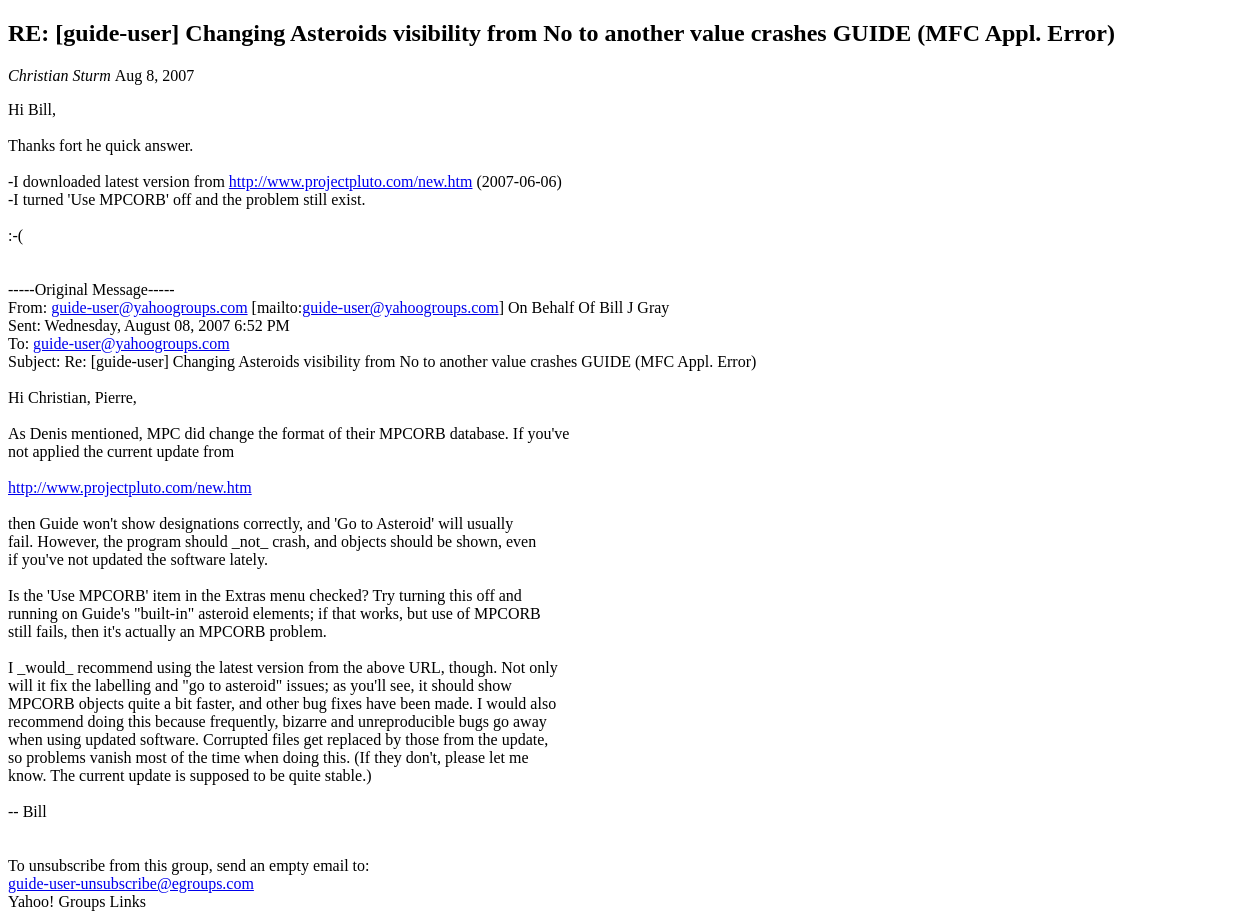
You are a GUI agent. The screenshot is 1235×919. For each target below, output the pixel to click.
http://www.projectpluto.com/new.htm (351, 181)
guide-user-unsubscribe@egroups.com (131, 883)
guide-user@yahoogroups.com (149, 307)
